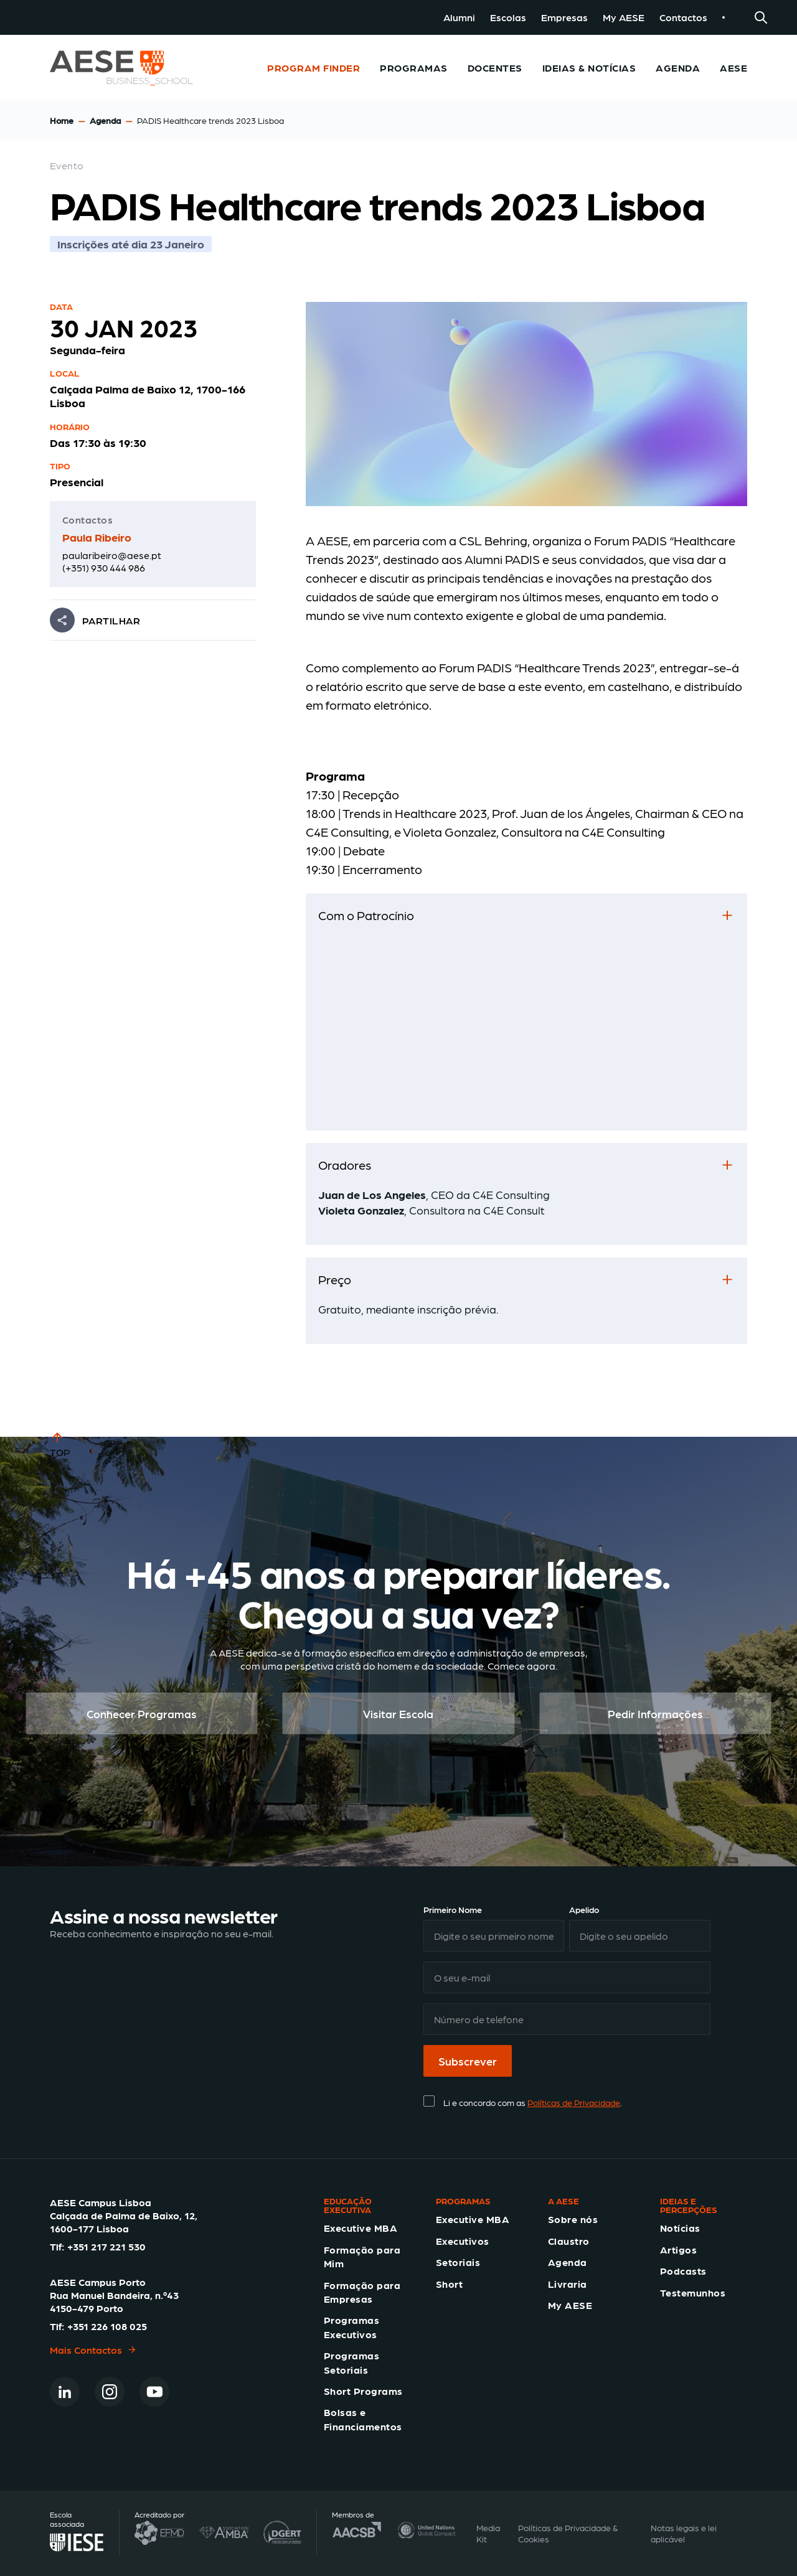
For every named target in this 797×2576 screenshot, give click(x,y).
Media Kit (488, 2533)
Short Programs (363, 2391)
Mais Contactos (93, 2350)
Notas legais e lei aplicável (684, 2533)
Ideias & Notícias (589, 67)
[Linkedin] (65, 2392)
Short (449, 2284)
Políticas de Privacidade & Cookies (568, 2533)
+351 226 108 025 (107, 2326)
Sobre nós (573, 2219)
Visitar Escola (398, 1713)
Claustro (569, 2241)
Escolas (508, 17)
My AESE (623, 17)
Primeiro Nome (452, 1909)
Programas (413, 67)
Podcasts (683, 2271)
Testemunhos (692, 2292)
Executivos (462, 2241)
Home (61, 120)
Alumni (459, 17)
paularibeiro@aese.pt (111, 555)
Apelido (584, 1909)
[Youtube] (154, 2392)
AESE (733, 67)
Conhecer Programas (142, 1713)
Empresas (564, 17)
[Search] (761, 17)
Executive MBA (360, 2228)
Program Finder (313, 67)
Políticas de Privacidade (573, 2102)
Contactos (683, 17)
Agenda (678, 67)
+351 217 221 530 (106, 2246)
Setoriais (458, 2262)
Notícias (680, 2228)
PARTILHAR (111, 620)
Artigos (678, 2249)
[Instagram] (110, 2392)
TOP (60, 1443)
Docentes (495, 67)
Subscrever (467, 2060)
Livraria (567, 2284)
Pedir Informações (655, 1713)
